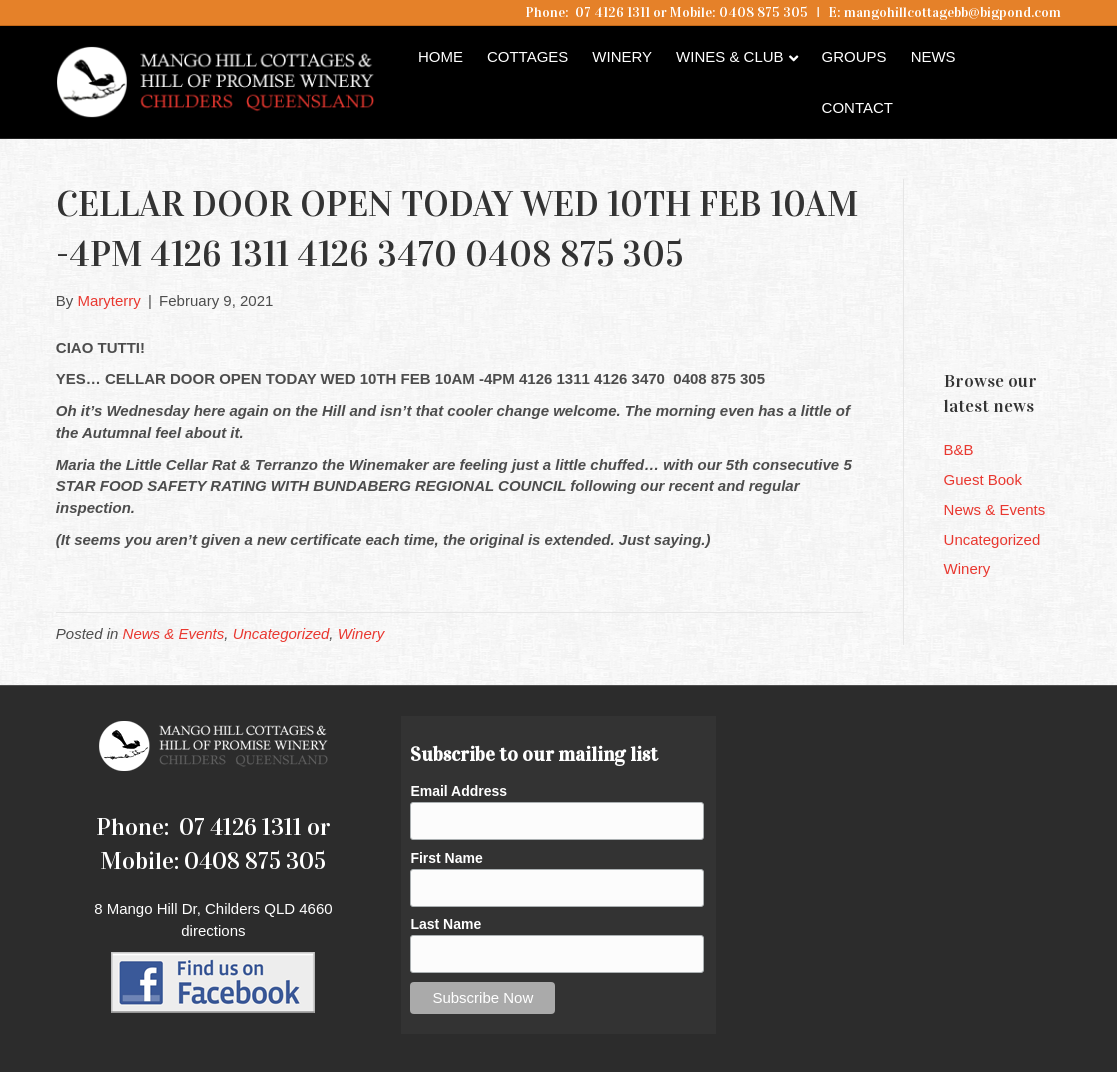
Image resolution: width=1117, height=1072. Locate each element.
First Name (446, 858)
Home (440, 56)
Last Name (445, 924)
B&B (959, 449)
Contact (857, 107)
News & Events (174, 633)
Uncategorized (281, 633)
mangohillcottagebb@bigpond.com (952, 12)
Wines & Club (730, 56)
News (933, 56)
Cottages (527, 56)
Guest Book (983, 479)
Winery (622, 56)
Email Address (458, 791)
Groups (854, 56)
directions (213, 930)
